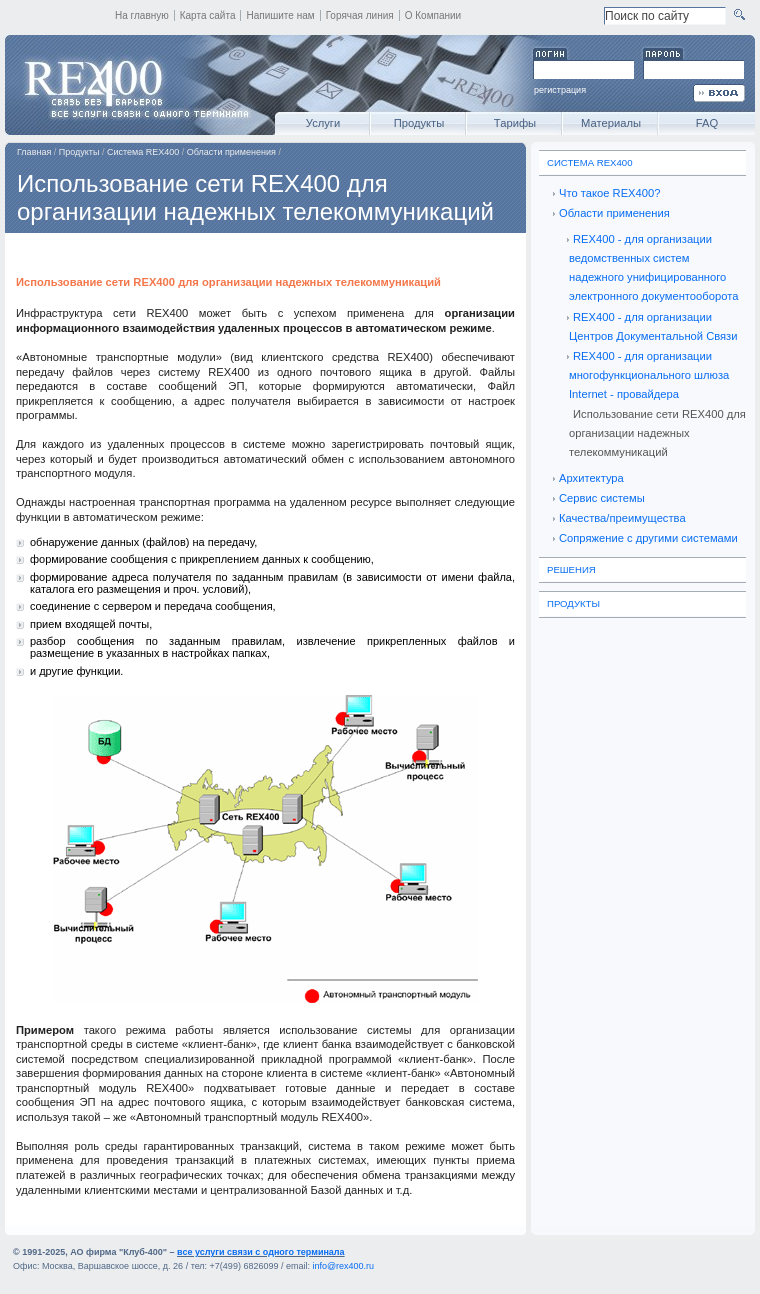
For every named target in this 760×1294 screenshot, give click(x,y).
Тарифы (515, 123)
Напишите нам (280, 15)
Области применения (231, 152)
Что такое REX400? (609, 193)
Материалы (611, 123)
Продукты (419, 123)
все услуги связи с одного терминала (260, 1252)
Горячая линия (360, 15)
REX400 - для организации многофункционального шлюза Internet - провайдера (649, 375)
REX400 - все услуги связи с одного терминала (135, 85)
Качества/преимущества (622, 518)
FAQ (707, 123)
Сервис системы (602, 498)
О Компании (433, 15)
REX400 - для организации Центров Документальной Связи (653, 326)
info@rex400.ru (343, 1266)
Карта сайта (208, 15)
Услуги (323, 123)
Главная (34, 152)
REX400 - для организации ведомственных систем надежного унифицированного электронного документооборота (653, 267)
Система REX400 (143, 152)
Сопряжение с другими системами (648, 538)
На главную (142, 15)
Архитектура (591, 478)
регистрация (560, 90)
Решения (571, 569)
